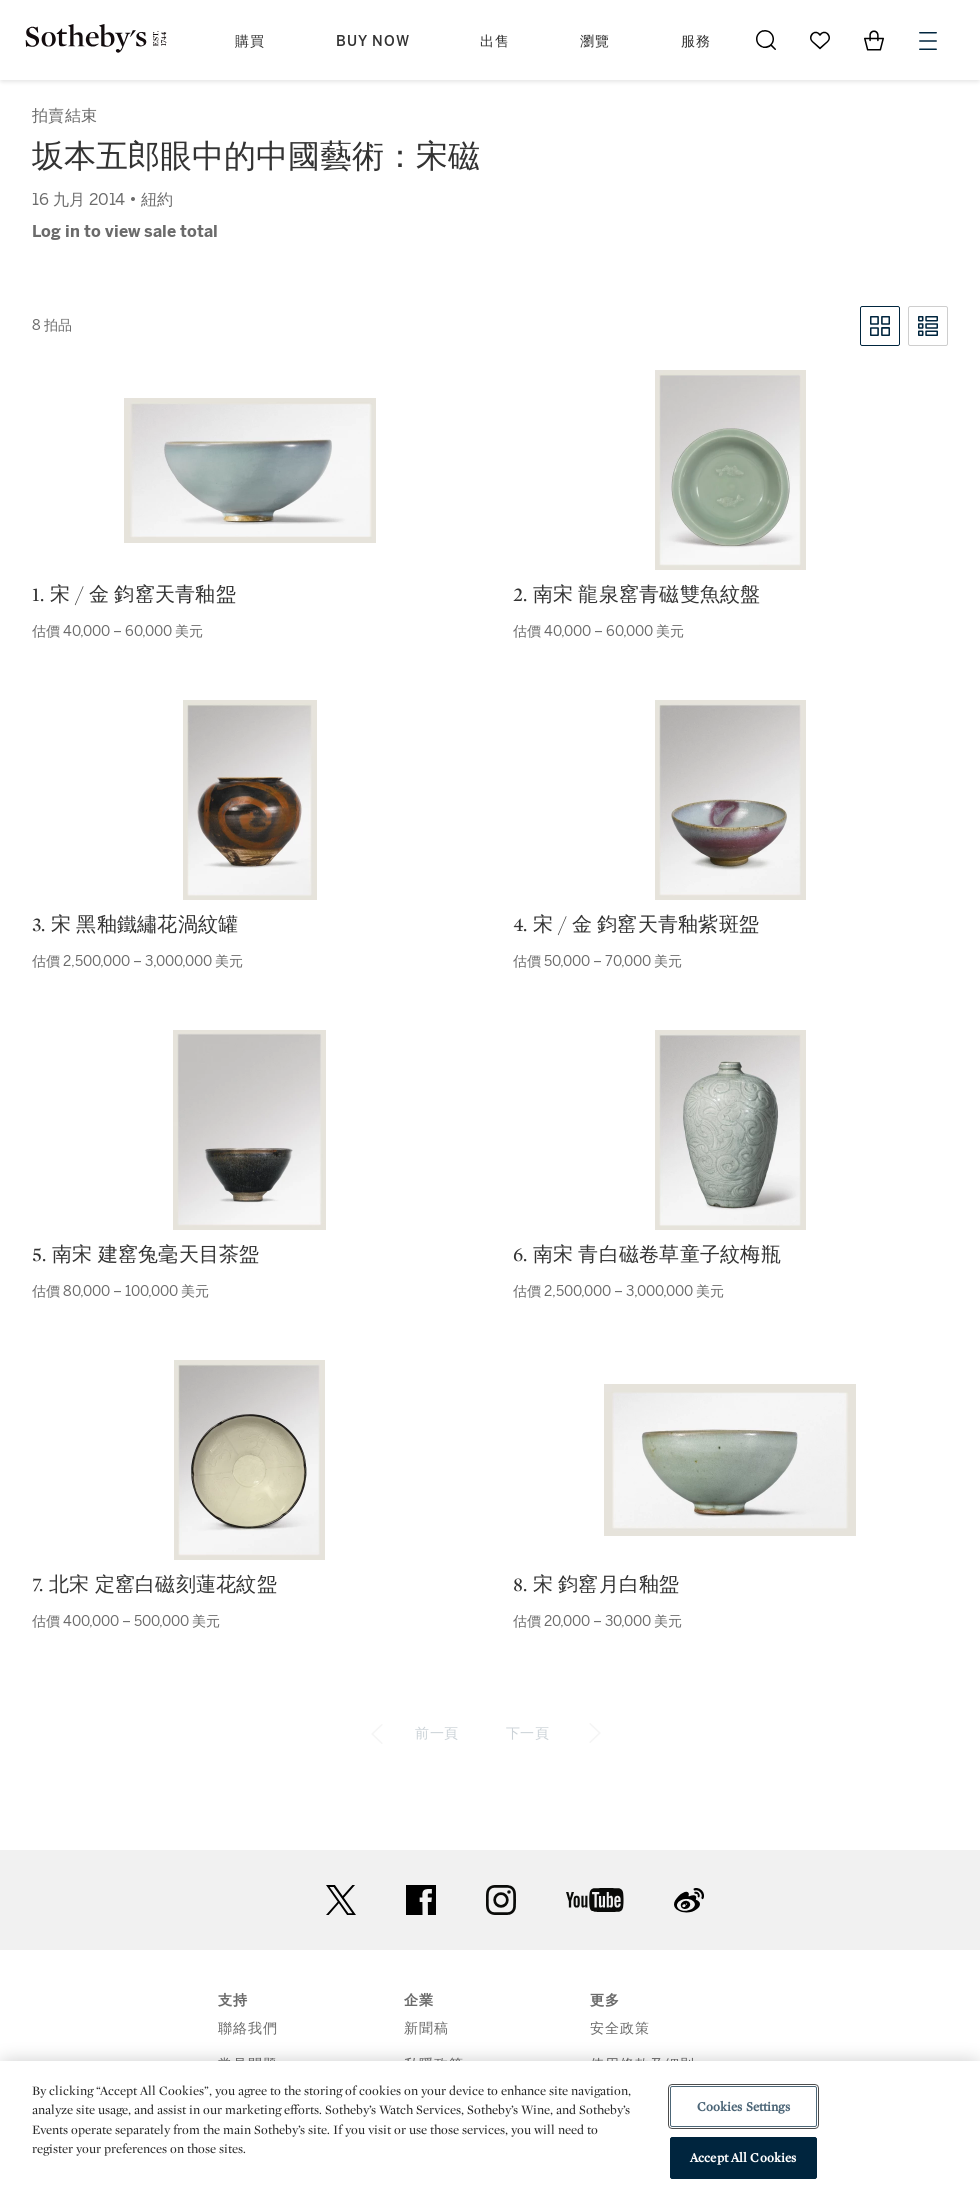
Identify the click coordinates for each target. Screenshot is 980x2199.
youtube (595, 1900)
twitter (341, 1900)
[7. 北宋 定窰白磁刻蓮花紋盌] (249, 1460)
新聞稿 (426, 2028)
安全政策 (620, 2028)
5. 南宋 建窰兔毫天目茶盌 (146, 1254)
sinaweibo (689, 1900)
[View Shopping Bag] (874, 40)
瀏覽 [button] (595, 41)
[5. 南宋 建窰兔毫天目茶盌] (249, 1130)
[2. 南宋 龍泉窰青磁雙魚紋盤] (730, 470)
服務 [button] (696, 41)
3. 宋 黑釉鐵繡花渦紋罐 (135, 924)
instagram (501, 1900)
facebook (421, 1900)
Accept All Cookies (743, 2157)
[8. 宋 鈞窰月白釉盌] (730, 1460)
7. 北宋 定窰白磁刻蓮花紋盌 (154, 1584)
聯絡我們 (248, 2028)
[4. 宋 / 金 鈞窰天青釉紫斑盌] (730, 800)
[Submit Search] (766, 40)
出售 (495, 41)
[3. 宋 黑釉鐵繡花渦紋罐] (250, 800)
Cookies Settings (743, 2106)
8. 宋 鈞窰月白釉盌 (596, 1584)
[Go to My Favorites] (820, 40)
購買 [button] (250, 41)
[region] (490, 2130)
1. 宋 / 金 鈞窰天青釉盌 (134, 594)
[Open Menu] (928, 41)
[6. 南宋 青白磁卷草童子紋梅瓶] (730, 1130)
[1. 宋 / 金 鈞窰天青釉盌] (250, 470)
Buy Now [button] (373, 41)
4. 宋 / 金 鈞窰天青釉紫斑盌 (636, 924)
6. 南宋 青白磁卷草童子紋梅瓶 (647, 1254)
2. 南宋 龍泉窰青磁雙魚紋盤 (637, 594)
